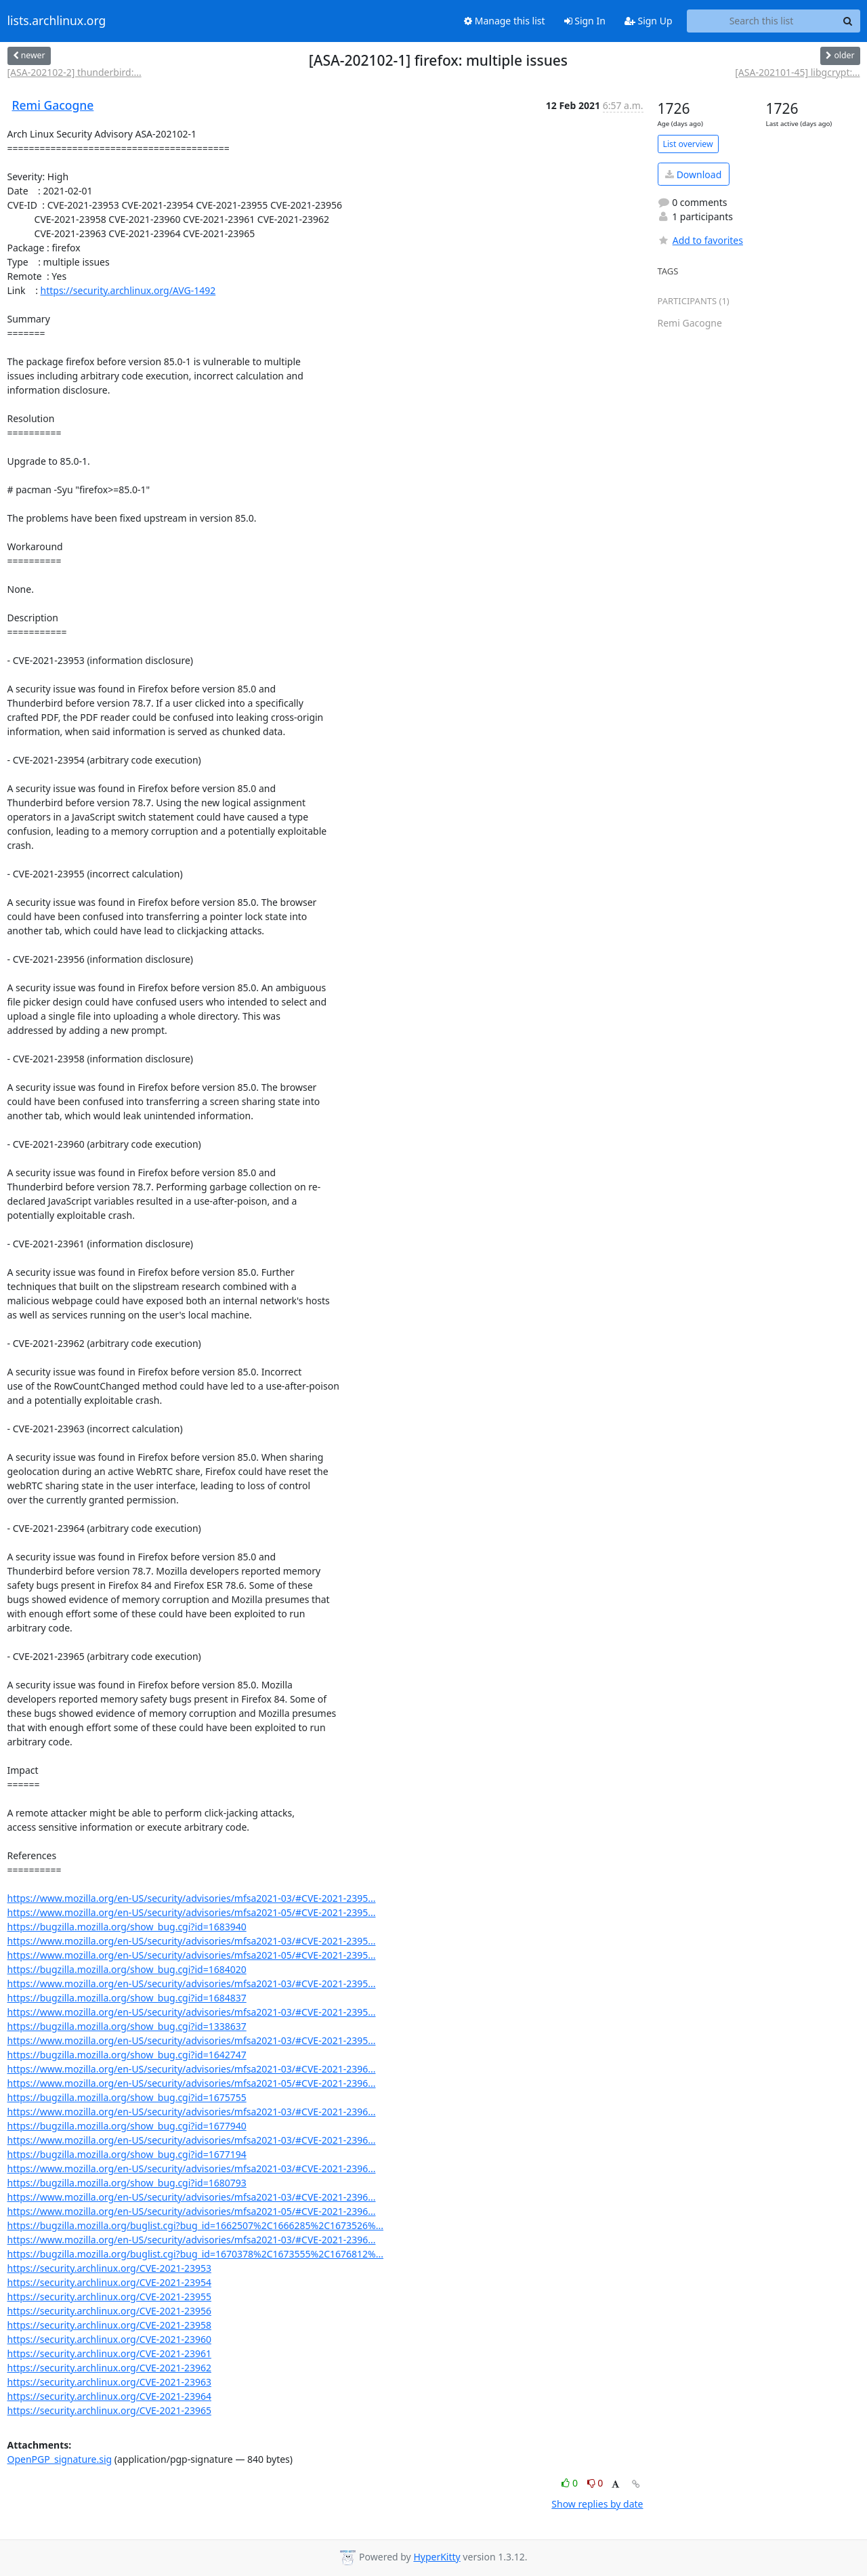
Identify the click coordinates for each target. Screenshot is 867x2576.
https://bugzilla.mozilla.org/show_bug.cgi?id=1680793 (127, 2182)
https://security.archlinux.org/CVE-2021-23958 (109, 2325)
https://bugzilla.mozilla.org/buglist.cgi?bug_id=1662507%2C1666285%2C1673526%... (195, 2225)
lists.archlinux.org (56, 21)
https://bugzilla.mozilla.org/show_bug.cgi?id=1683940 (127, 1926)
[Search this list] (762, 21)
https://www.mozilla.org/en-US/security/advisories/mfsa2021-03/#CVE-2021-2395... (191, 1898)
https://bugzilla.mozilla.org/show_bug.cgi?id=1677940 (127, 2125)
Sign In (585, 20)
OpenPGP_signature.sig (59, 2459)
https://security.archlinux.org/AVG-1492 (128, 290)
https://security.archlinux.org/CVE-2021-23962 (109, 2367)
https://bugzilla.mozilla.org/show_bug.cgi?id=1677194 (127, 2154)
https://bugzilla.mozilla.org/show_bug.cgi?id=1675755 (127, 2097)
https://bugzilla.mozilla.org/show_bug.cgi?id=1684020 (127, 1969)
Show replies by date (597, 2503)
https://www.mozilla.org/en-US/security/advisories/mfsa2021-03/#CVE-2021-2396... (191, 2068)
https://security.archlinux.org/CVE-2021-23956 (109, 2310)
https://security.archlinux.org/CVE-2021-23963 (109, 2381)
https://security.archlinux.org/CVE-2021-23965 (109, 2410)
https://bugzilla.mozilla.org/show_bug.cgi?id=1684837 (127, 1997)
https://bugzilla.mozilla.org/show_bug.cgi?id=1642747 (127, 2054)
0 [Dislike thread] (595, 2482)
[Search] (848, 21)
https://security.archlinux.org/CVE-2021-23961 (109, 2353)
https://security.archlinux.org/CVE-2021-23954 (109, 2282)
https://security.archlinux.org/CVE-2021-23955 (109, 2296)
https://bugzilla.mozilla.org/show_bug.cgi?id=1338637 (127, 2026)
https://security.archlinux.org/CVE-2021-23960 (109, 2339)
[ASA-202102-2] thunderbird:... (74, 72)
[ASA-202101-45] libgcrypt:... (797, 72)
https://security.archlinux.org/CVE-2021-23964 (109, 2396)
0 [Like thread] (571, 2482)
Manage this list (504, 20)
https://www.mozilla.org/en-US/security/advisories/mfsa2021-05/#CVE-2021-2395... (191, 1912)
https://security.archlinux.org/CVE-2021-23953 (109, 2268)
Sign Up (649, 20)
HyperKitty (436, 2556)
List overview (688, 144)
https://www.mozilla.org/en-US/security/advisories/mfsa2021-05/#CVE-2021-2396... (191, 2083)
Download (693, 174)
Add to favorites (700, 240)
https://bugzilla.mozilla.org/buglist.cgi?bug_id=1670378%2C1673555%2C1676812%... (195, 2253)
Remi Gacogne (53, 105)
